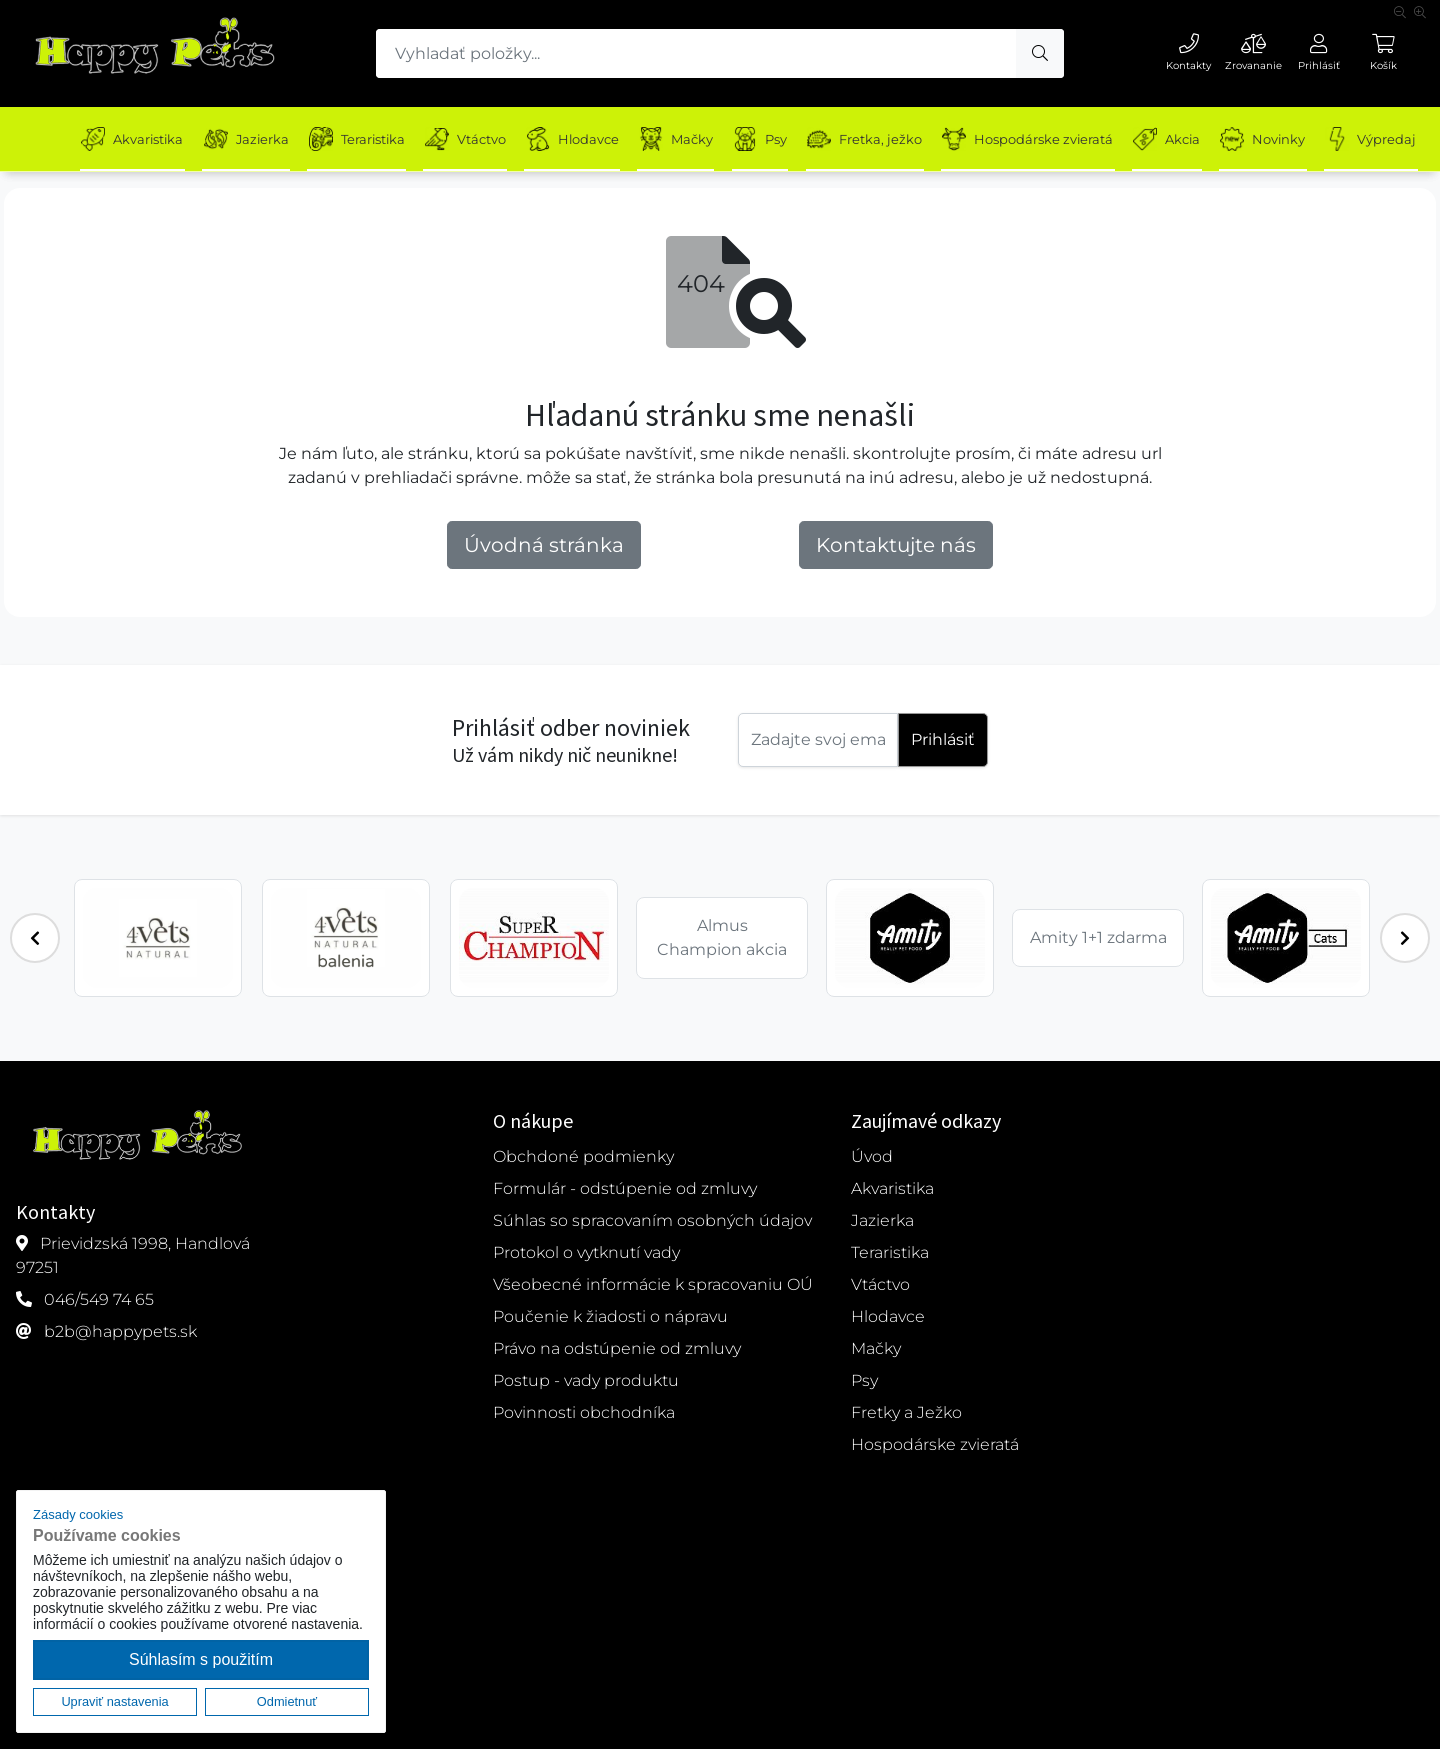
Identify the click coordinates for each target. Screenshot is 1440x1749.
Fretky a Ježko (906, 1412)
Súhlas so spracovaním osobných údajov (652, 1220)
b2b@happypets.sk (120, 1331)
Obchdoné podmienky (583, 1156)
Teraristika (365, 139)
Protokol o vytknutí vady (586, 1252)
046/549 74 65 (99, 1299)
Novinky (1303, 139)
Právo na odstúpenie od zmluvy (617, 1348)
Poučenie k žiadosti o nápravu (610, 1316)
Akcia (1203, 139)
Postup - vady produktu (586, 1380)
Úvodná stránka (544, 545)
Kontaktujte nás (896, 545)
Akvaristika (132, 139)
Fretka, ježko (893, 139)
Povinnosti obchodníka (584, 1412)
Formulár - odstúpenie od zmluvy (625, 1188)
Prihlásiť (943, 739)
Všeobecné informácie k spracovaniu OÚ (653, 1284)
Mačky (696, 139)
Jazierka (250, 139)
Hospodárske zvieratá (1060, 139)
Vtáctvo (477, 139)
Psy (785, 139)
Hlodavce (588, 139)
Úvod (872, 1156)
